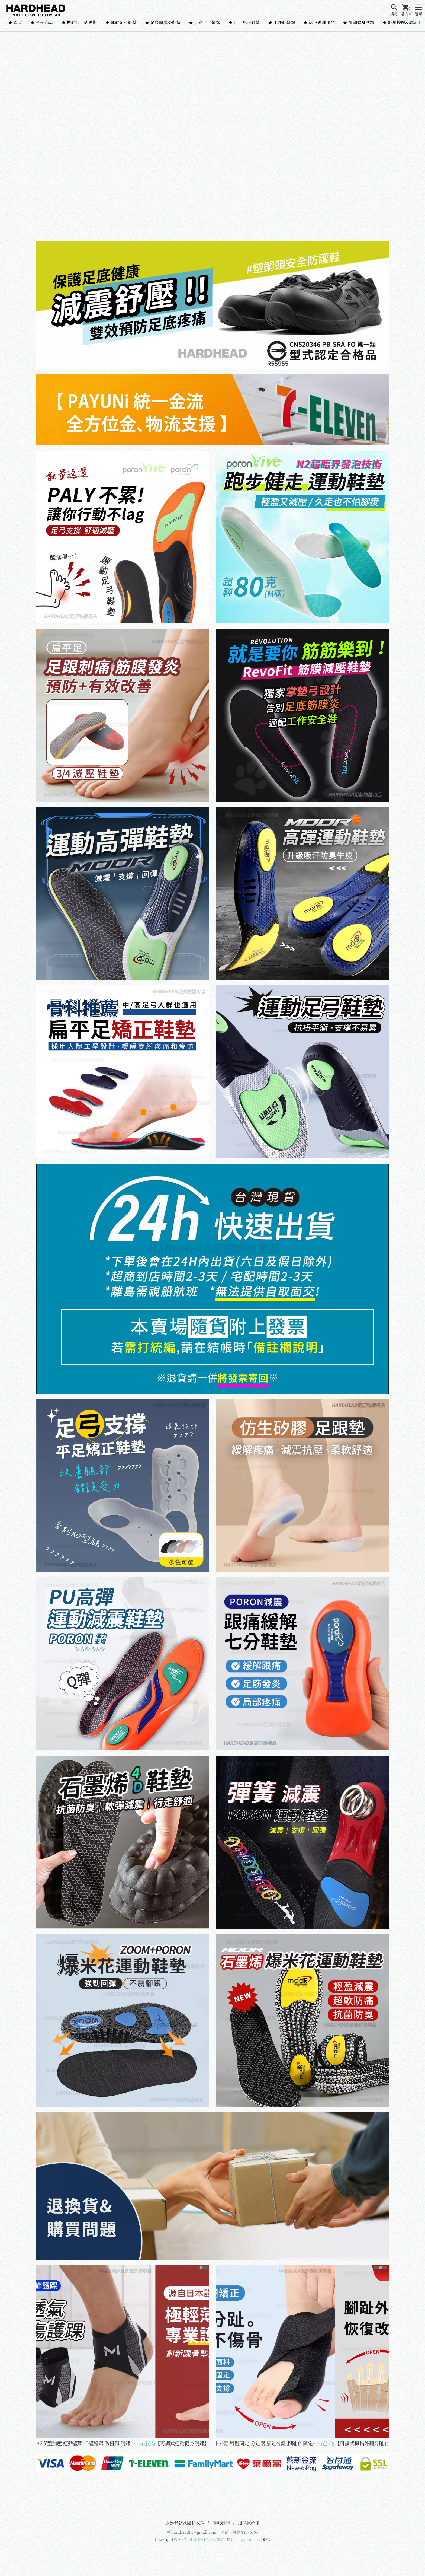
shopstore (245, 2539)
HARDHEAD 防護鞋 (206, 2539)
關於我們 (221, 2523)
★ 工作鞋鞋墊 (281, 22)
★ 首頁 (15, 22)
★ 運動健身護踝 (358, 22)
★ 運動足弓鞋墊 (121, 22)
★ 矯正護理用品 (319, 22)
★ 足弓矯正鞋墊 (244, 22)
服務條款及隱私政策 (184, 2523)
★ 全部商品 (41, 22)
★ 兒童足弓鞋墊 (204, 22)
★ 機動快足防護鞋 (79, 22)
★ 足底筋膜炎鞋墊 (163, 22)
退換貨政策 (249, 2523)
